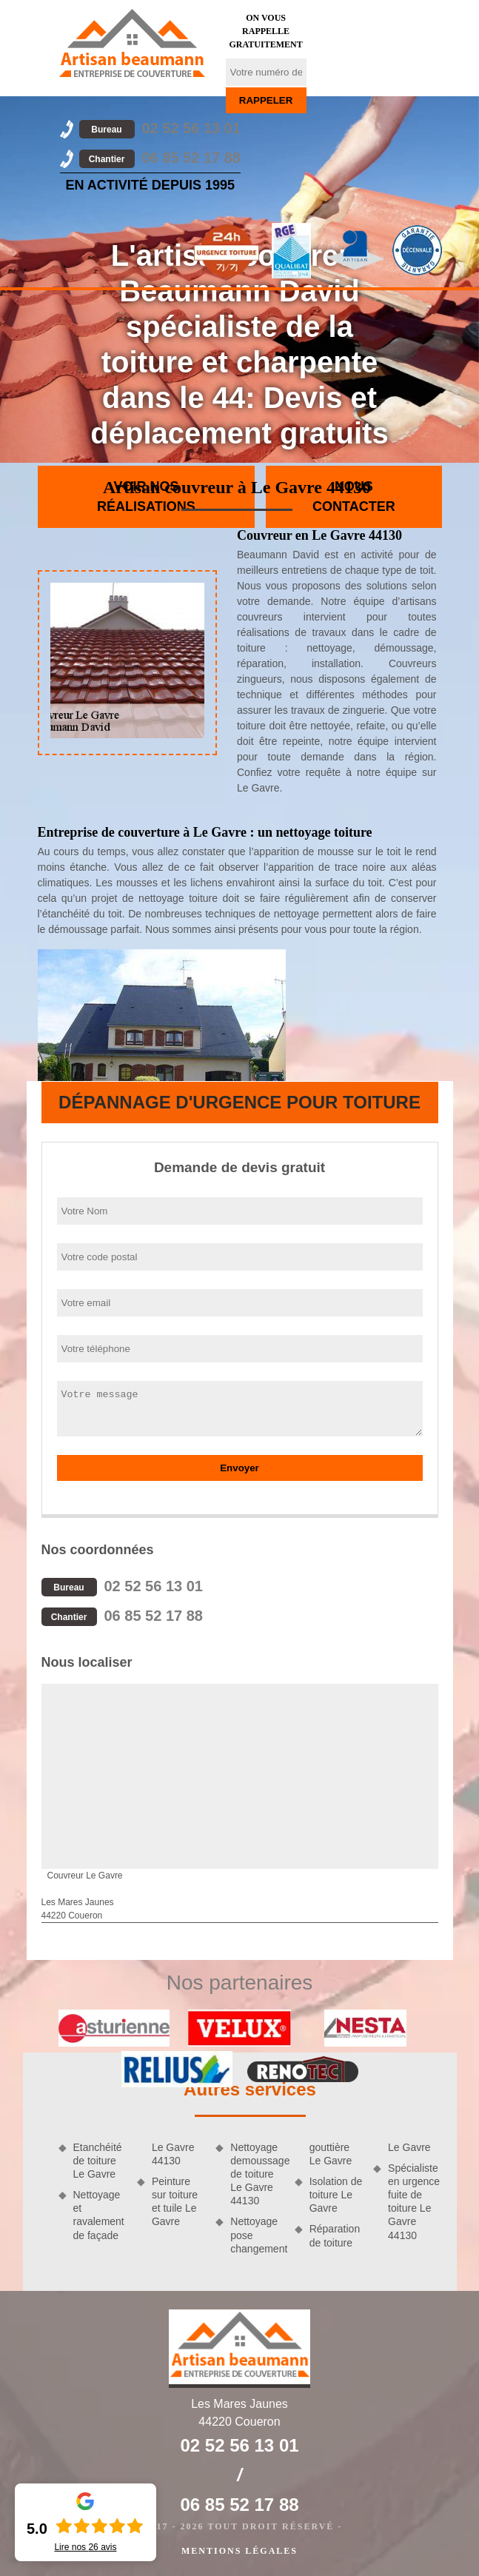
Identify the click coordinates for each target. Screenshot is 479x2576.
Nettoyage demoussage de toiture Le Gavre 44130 (257, 2174)
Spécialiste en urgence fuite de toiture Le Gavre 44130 (414, 2201)
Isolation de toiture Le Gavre (336, 2194)
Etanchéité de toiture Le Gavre (97, 2160)
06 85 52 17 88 (160, 158)
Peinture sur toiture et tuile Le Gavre (175, 2201)
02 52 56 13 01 (160, 128)
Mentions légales (239, 2551)
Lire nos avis (85, 2547)
